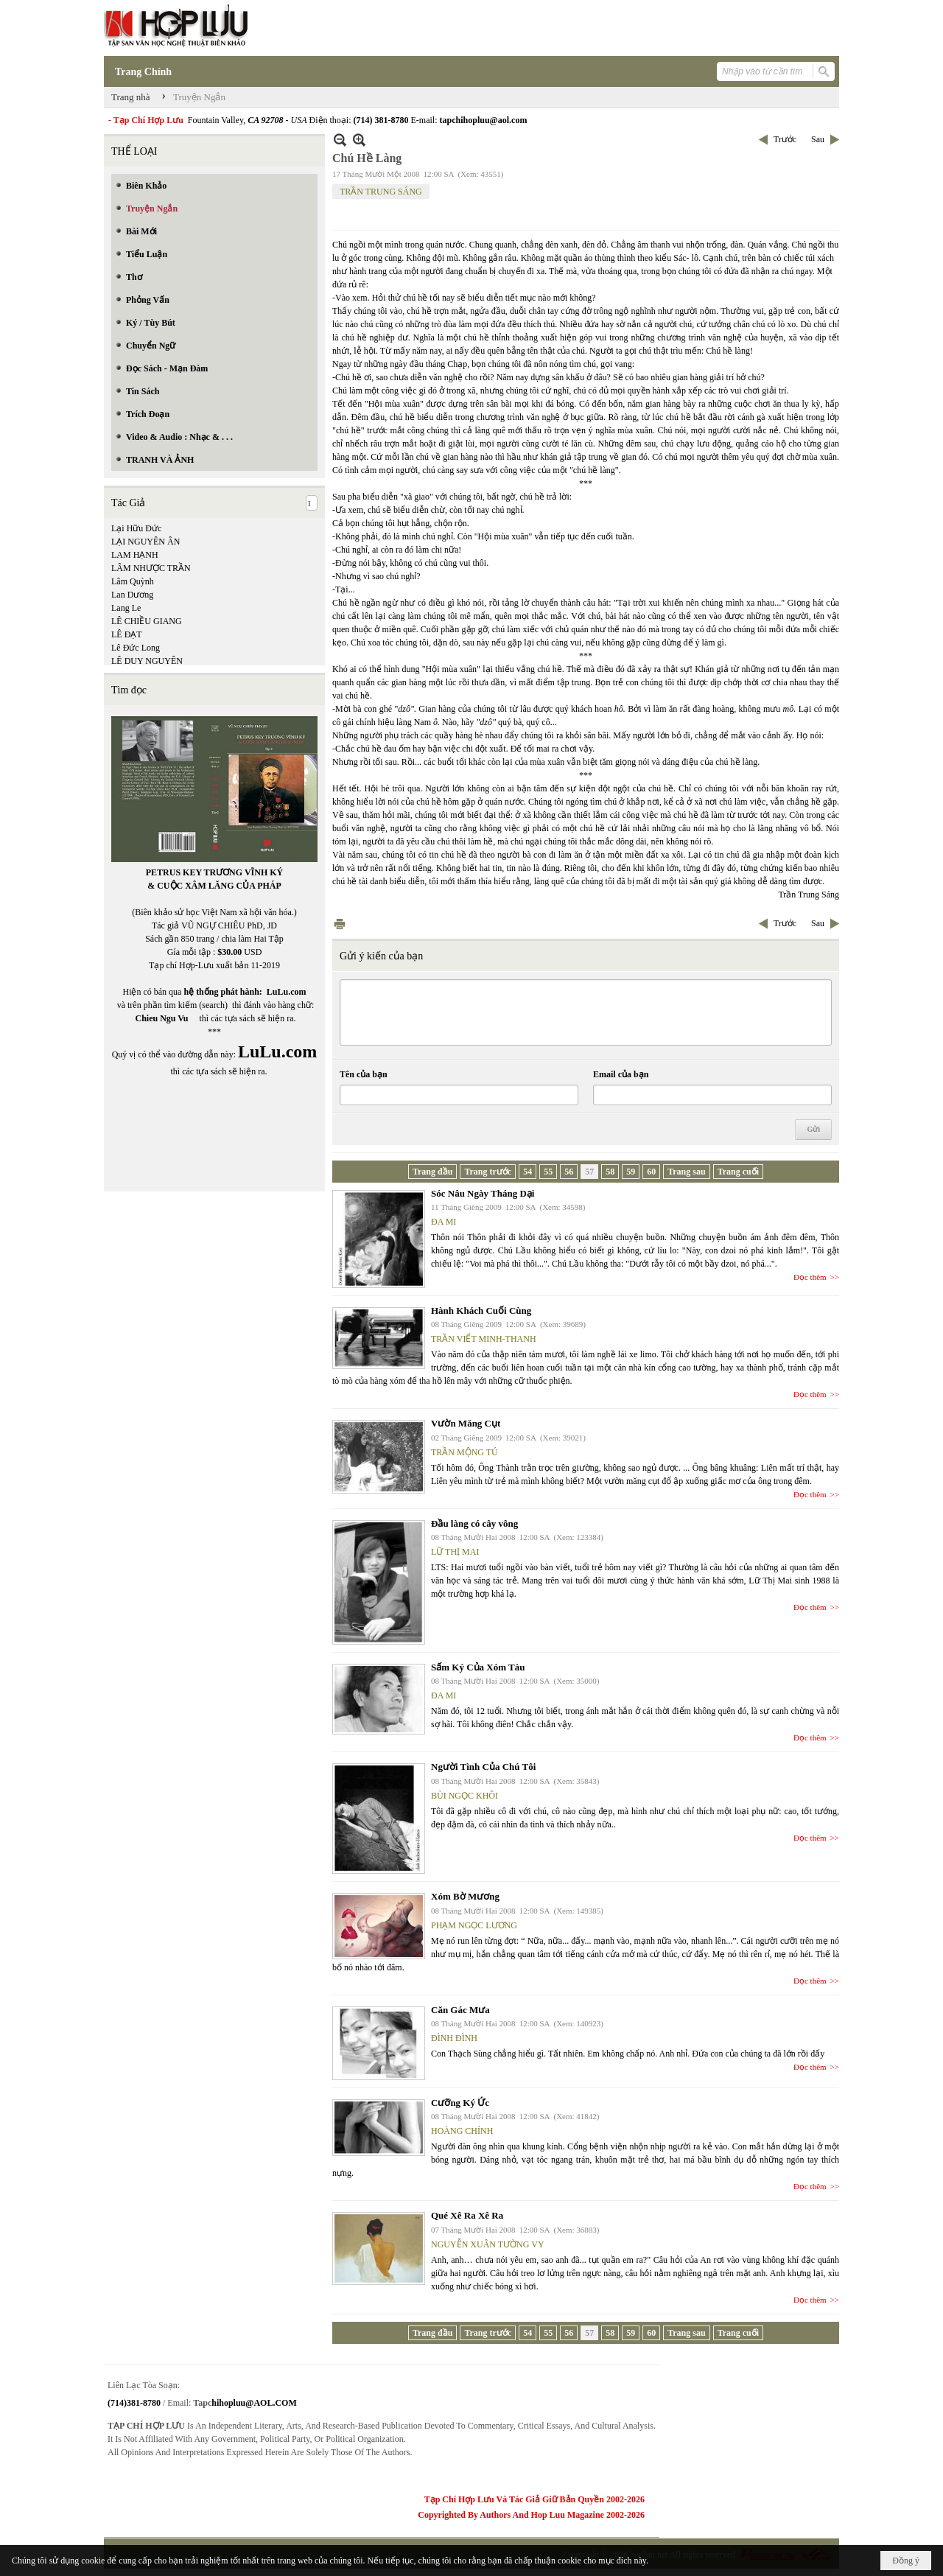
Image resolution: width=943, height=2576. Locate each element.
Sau (817, 139)
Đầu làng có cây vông (474, 1523)
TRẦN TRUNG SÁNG (381, 191)
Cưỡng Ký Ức (460, 2102)
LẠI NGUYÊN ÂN (145, 541)
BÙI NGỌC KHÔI (464, 1796)
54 (527, 1171)
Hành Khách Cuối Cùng (481, 1310)
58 (610, 1171)
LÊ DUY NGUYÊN (147, 661)
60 (651, 1171)
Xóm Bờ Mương (465, 1896)
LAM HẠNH (134, 555)
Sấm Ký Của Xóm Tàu (478, 1667)
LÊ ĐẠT (126, 634)
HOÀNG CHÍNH (462, 2131)
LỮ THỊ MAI (455, 1552)
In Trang (339, 923)
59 (630, 1171)
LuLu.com (286, 992)
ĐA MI (443, 1222)
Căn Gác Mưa (460, 2009)
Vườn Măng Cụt (465, 1423)
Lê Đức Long (135, 648)
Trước (785, 139)
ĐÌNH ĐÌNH (454, 2038)
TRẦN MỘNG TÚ (464, 1452)
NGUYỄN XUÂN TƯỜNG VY (487, 2244)
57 (589, 1171)
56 (568, 1171)
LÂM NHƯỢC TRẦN (151, 568)
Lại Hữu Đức (136, 528)
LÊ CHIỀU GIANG (146, 621)
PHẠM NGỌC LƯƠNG (474, 1925)
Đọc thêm (810, 1277)
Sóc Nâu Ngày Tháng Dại (482, 1193)
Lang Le (126, 608)
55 (548, 1171)
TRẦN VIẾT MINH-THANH (483, 1339)
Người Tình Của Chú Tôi (483, 1766)
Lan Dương (132, 594)
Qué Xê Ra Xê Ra (467, 2215)
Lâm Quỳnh (132, 581)
